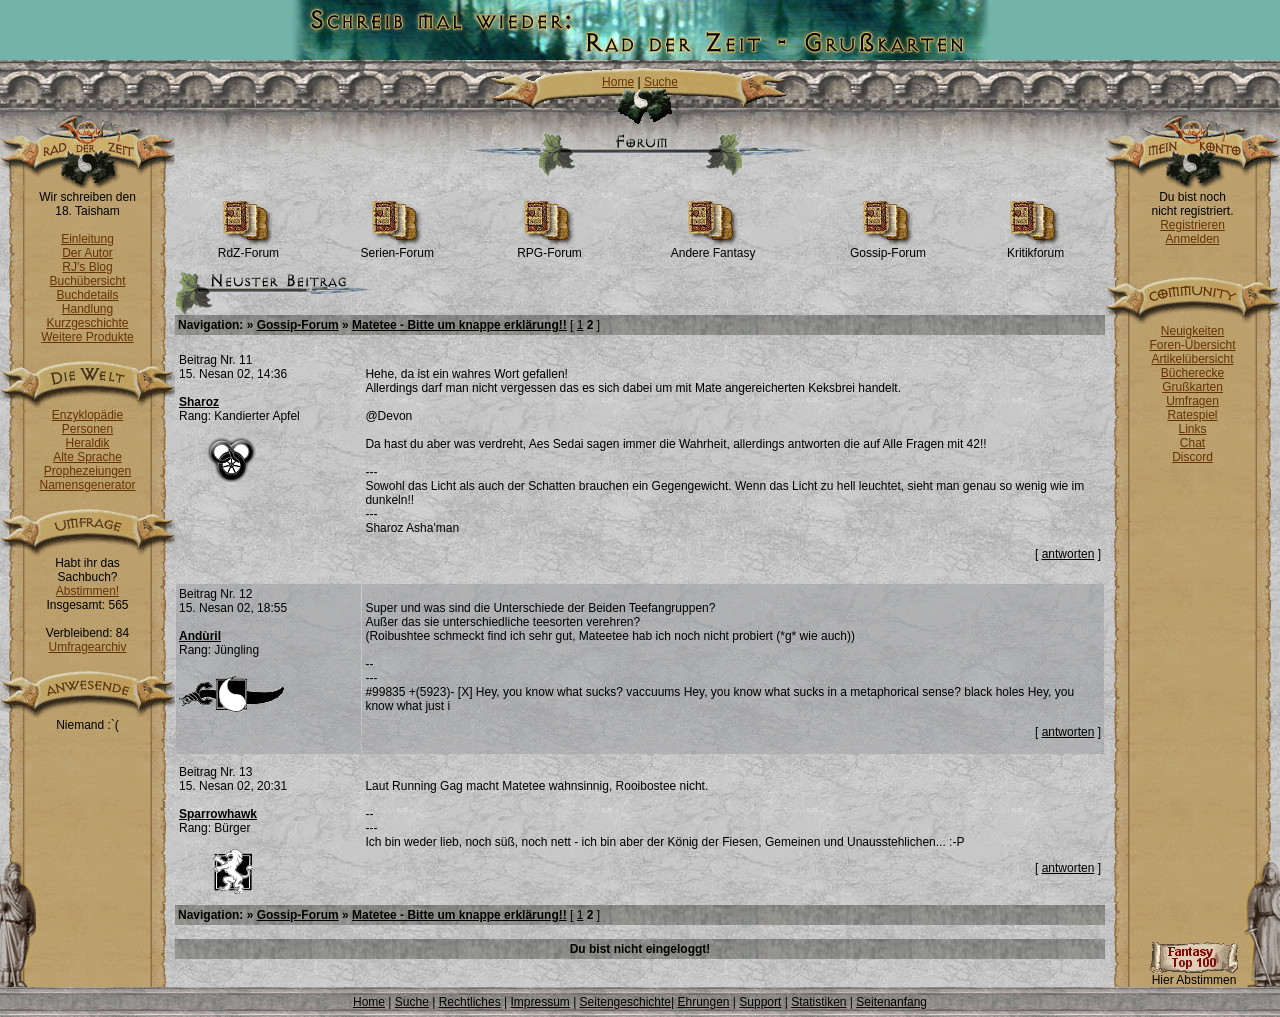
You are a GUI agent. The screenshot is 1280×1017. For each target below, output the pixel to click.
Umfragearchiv (87, 647)
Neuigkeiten (1192, 331)
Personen (87, 429)
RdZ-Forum (248, 247)
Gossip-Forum (888, 247)
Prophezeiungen (87, 471)
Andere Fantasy (713, 247)
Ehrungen (703, 1002)
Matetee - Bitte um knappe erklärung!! (459, 325)
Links (1192, 429)
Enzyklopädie (87, 415)
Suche (661, 82)
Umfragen (1192, 401)
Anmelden (1192, 239)
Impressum (539, 1002)
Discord (1192, 457)
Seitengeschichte (625, 1002)
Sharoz (199, 402)
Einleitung (87, 239)
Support (760, 1002)
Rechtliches (470, 1002)
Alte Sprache (87, 457)
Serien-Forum (397, 247)
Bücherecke (1192, 373)
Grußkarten (1192, 387)
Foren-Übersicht (1192, 345)
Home (618, 82)
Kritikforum (1035, 247)
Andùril (200, 636)
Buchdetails (87, 295)
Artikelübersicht (1192, 359)
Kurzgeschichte (87, 323)
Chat (1192, 443)
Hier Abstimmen (1194, 974)
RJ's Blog (87, 267)
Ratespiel (1192, 415)
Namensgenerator (87, 485)
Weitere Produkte (87, 337)
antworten (1068, 554)
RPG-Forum (549, 247)
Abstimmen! (87, 591)
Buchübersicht (87, 281)
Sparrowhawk (218, 814)
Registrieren (1192, 225)
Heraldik (87, 443)
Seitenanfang (891, 1002)
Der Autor (87, 253)
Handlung (87, 309)
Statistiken (818, 1002)
